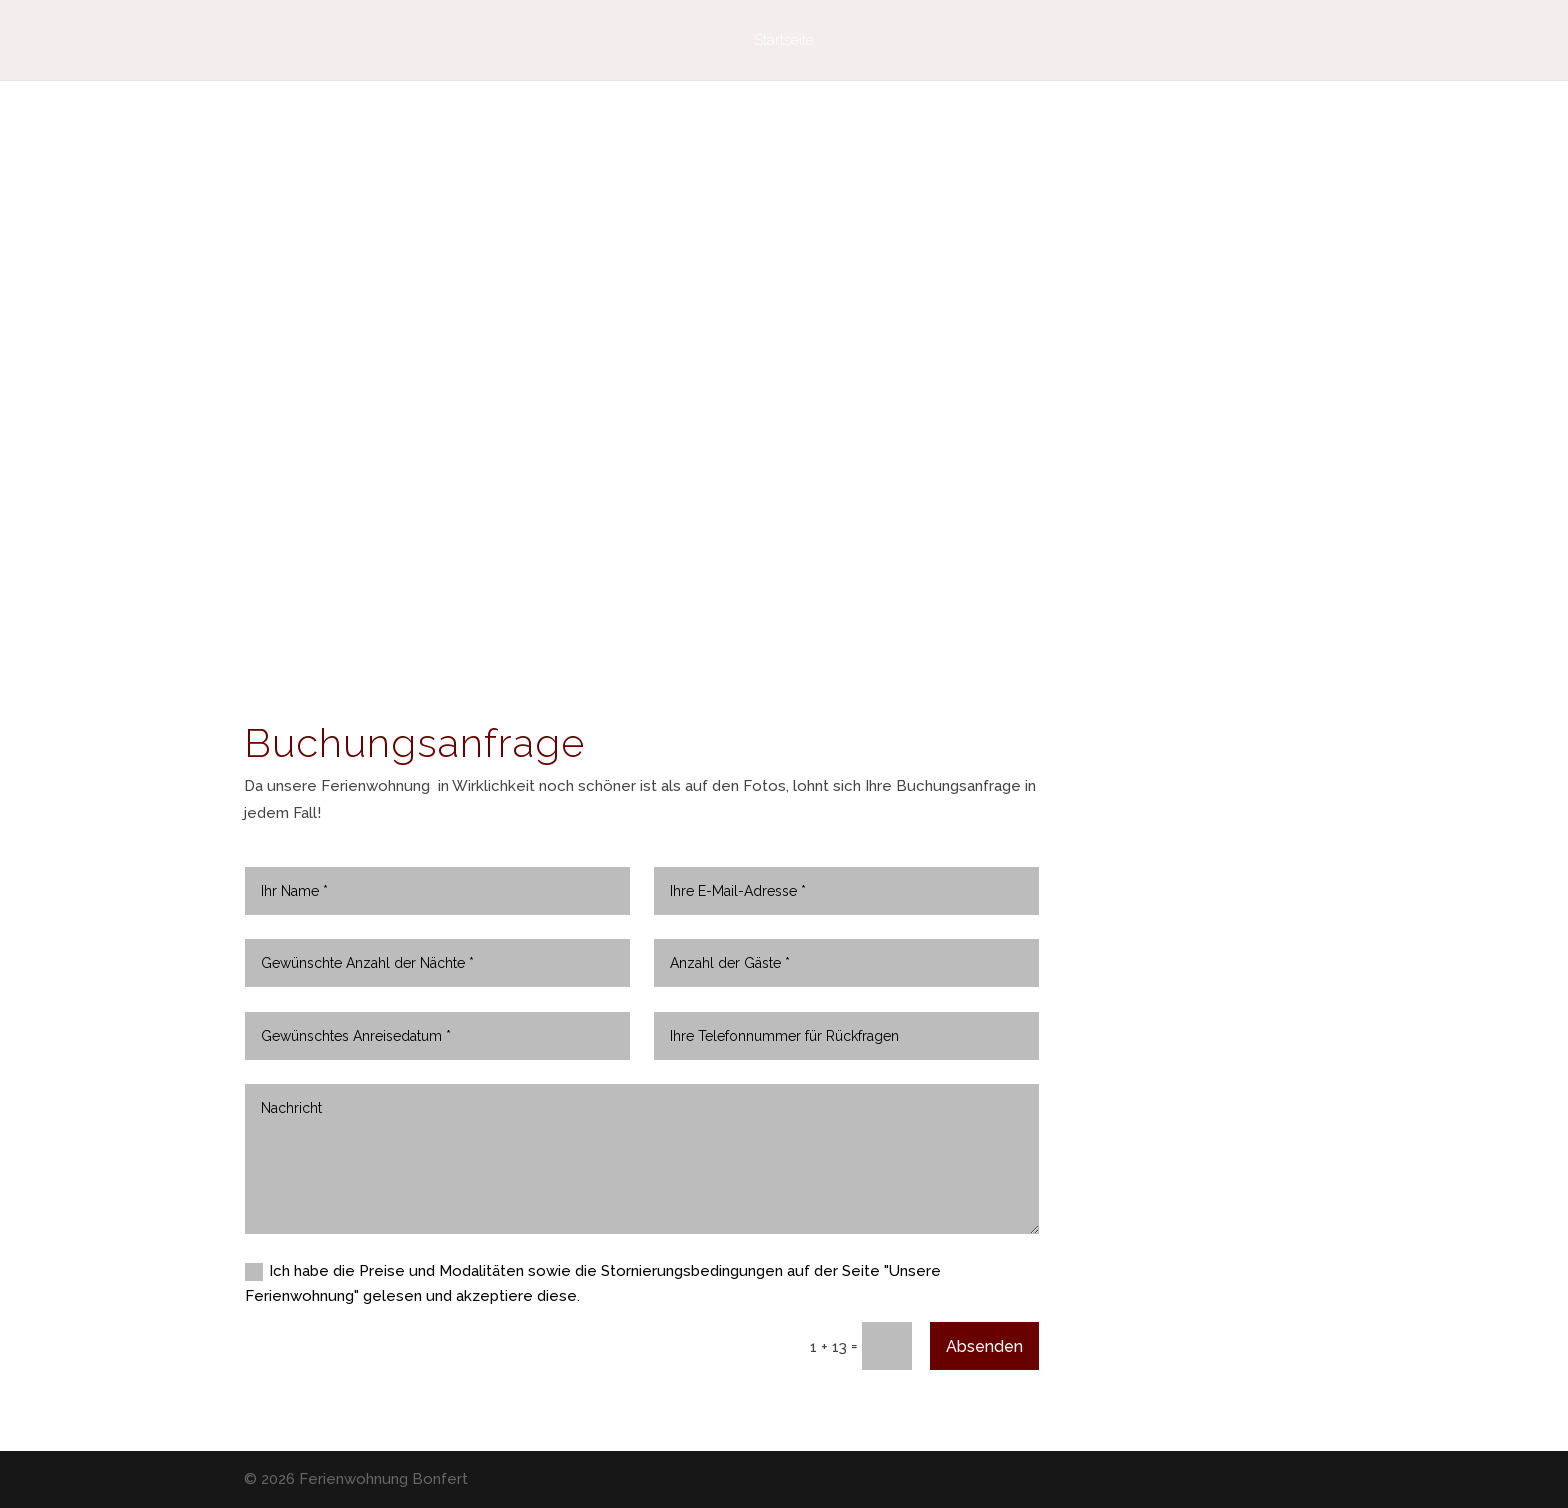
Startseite (784, 41)
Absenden (984, 1346)
